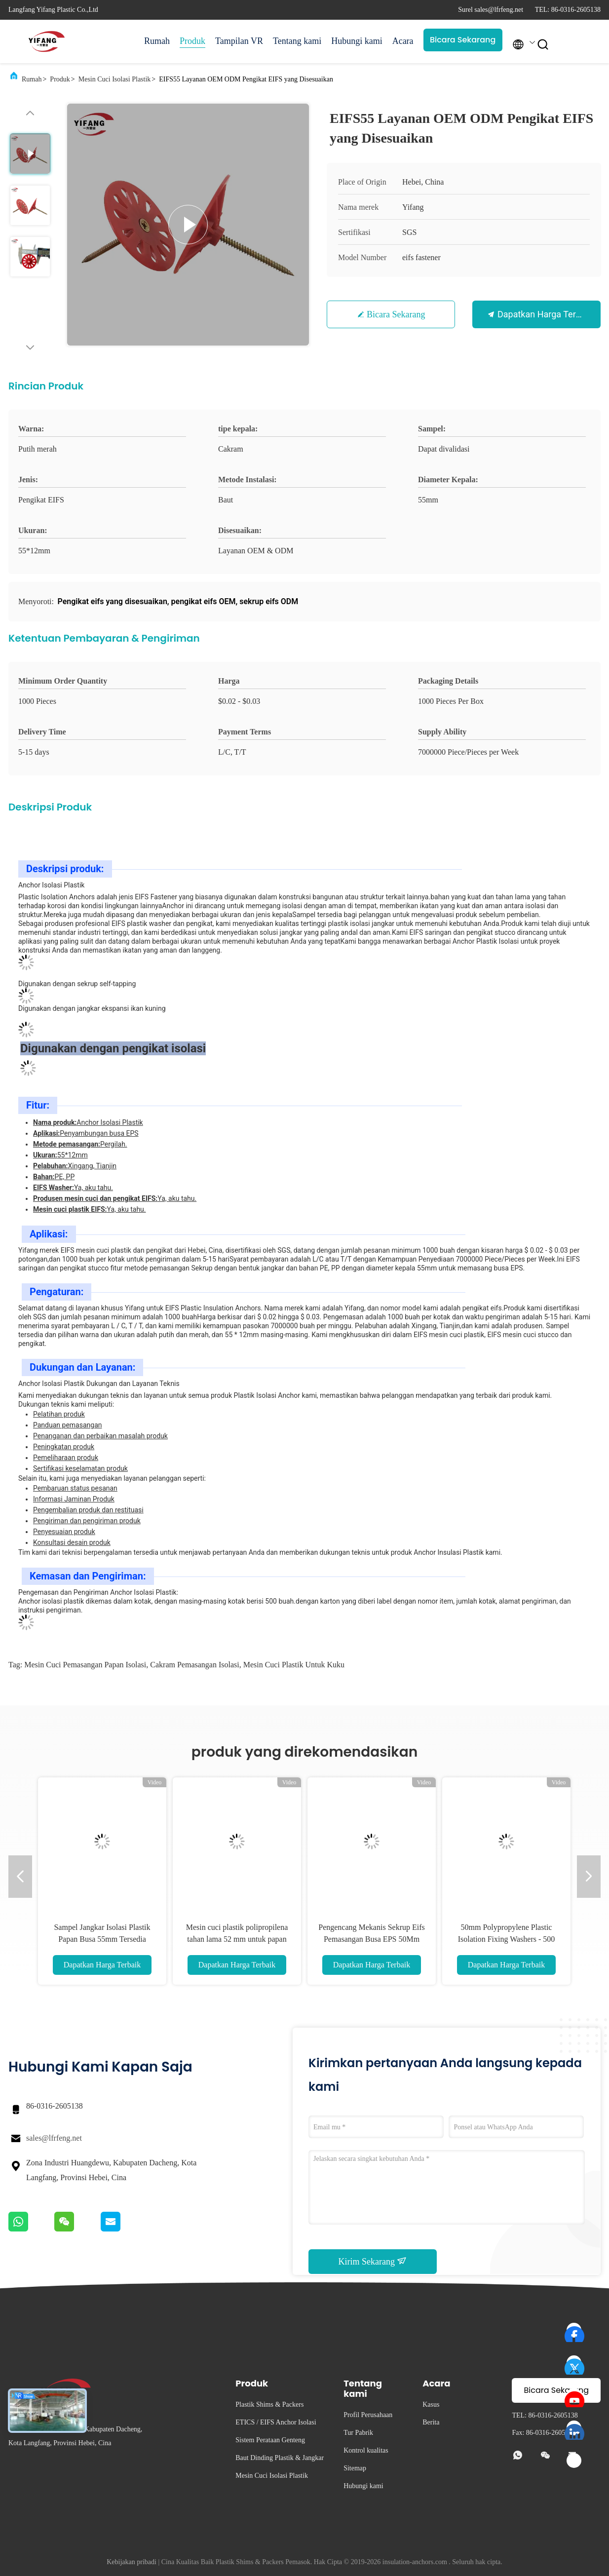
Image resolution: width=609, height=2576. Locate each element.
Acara (403, 41)
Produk (192, 41)
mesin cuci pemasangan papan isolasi (85, 1664)
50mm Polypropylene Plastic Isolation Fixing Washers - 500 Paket (506, 1939)
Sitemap (354, 2468)
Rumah (157, 41)
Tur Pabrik (358, 2432)
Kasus (430, 2404)
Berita (430, 2422)
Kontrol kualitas (365, 2450)
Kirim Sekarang (373, 2261)
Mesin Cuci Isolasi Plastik (114, 79)
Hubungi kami (356, 41)
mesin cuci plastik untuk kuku (293, 1664)
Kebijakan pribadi (131, 2562)
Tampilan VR (239, 41)
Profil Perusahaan (367, 2415)
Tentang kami (297, 41)
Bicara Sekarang (462, 39)
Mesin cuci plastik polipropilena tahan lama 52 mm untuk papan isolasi (237, 1939)
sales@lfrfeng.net (54, 2138)
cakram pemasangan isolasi (194, 1664)
